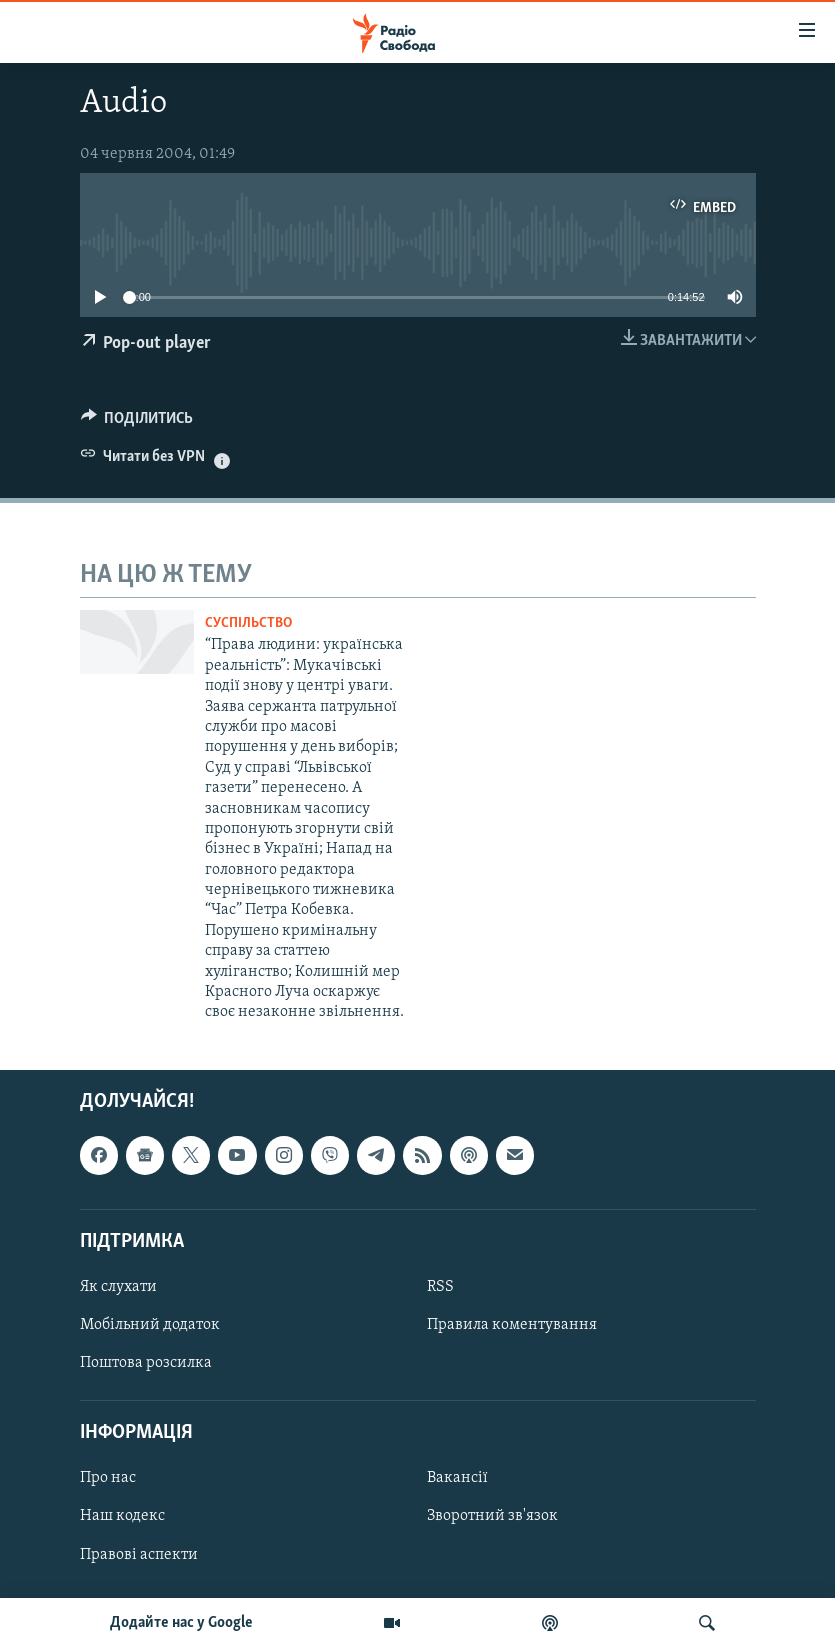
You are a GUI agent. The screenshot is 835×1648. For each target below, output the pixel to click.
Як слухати (118, 1287)
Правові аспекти (139, 1554)
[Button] (137, 423)
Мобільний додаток (150, 1325)
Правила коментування (512, 1325)
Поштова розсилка (146, 1363)
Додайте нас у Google (181, 1623)
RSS (440, 1287)
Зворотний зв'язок (492, 1516)
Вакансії (457, 1478)
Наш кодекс (122, 1516)
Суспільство (248, 623)
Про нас (108, 1478)
